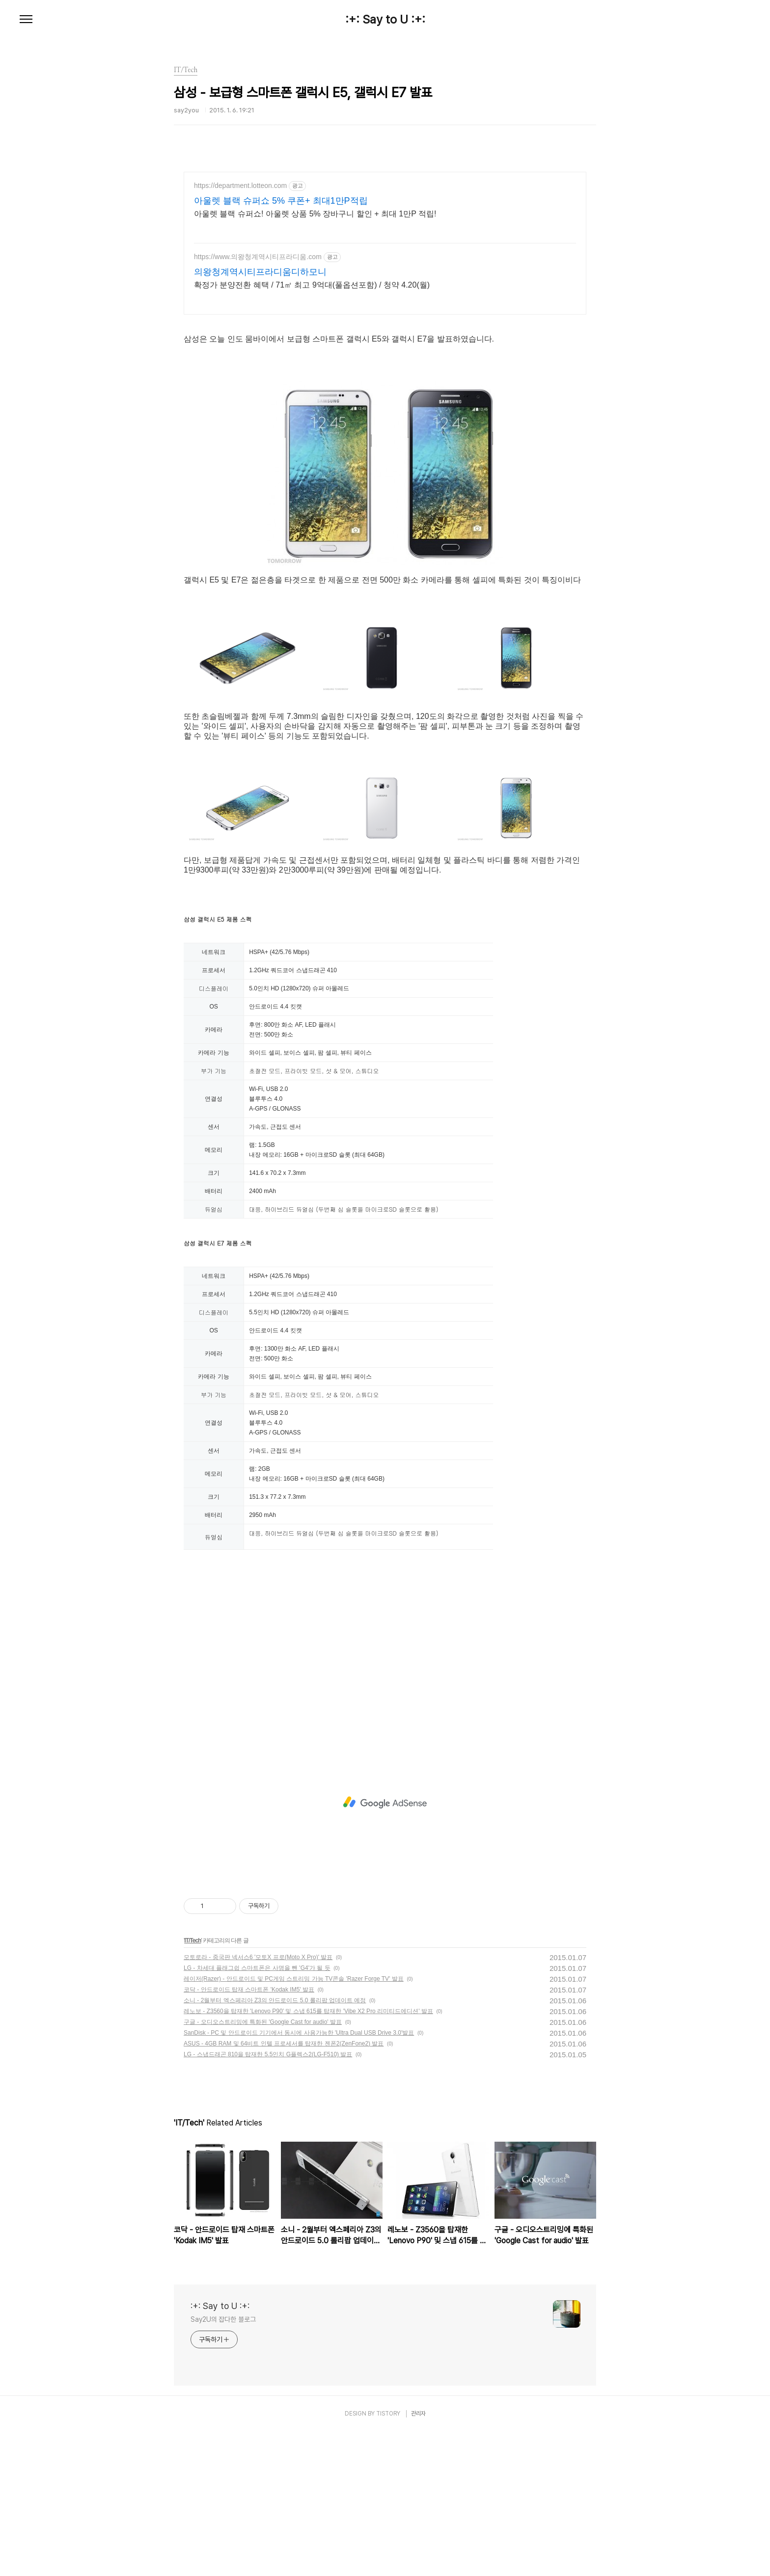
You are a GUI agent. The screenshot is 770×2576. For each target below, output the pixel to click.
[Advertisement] (385, 257)
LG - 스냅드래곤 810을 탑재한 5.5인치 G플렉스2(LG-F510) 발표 (268, 2198)
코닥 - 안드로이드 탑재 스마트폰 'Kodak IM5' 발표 (249, 2133)
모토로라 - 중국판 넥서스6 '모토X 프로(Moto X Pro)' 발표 (258, 2101)
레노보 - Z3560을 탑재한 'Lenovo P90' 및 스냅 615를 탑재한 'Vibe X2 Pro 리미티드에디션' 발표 (308, 2155)
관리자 (418, 2557)
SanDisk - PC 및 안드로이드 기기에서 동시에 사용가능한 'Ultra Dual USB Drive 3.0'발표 (299, 2177)
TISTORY (388, 2557)
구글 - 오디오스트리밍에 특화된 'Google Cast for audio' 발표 (263, 2166)
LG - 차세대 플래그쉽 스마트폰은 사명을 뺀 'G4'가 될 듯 (257, 2112)
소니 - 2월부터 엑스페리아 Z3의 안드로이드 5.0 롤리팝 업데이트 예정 (275, 2144)
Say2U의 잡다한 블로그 (223, 2464)
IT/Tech (192, 2084)
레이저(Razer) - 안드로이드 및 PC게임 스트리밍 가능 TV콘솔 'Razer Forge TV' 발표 (294, 2123)
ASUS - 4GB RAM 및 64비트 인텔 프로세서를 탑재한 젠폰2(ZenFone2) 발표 (284, 2187)
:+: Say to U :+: (385, 20)
